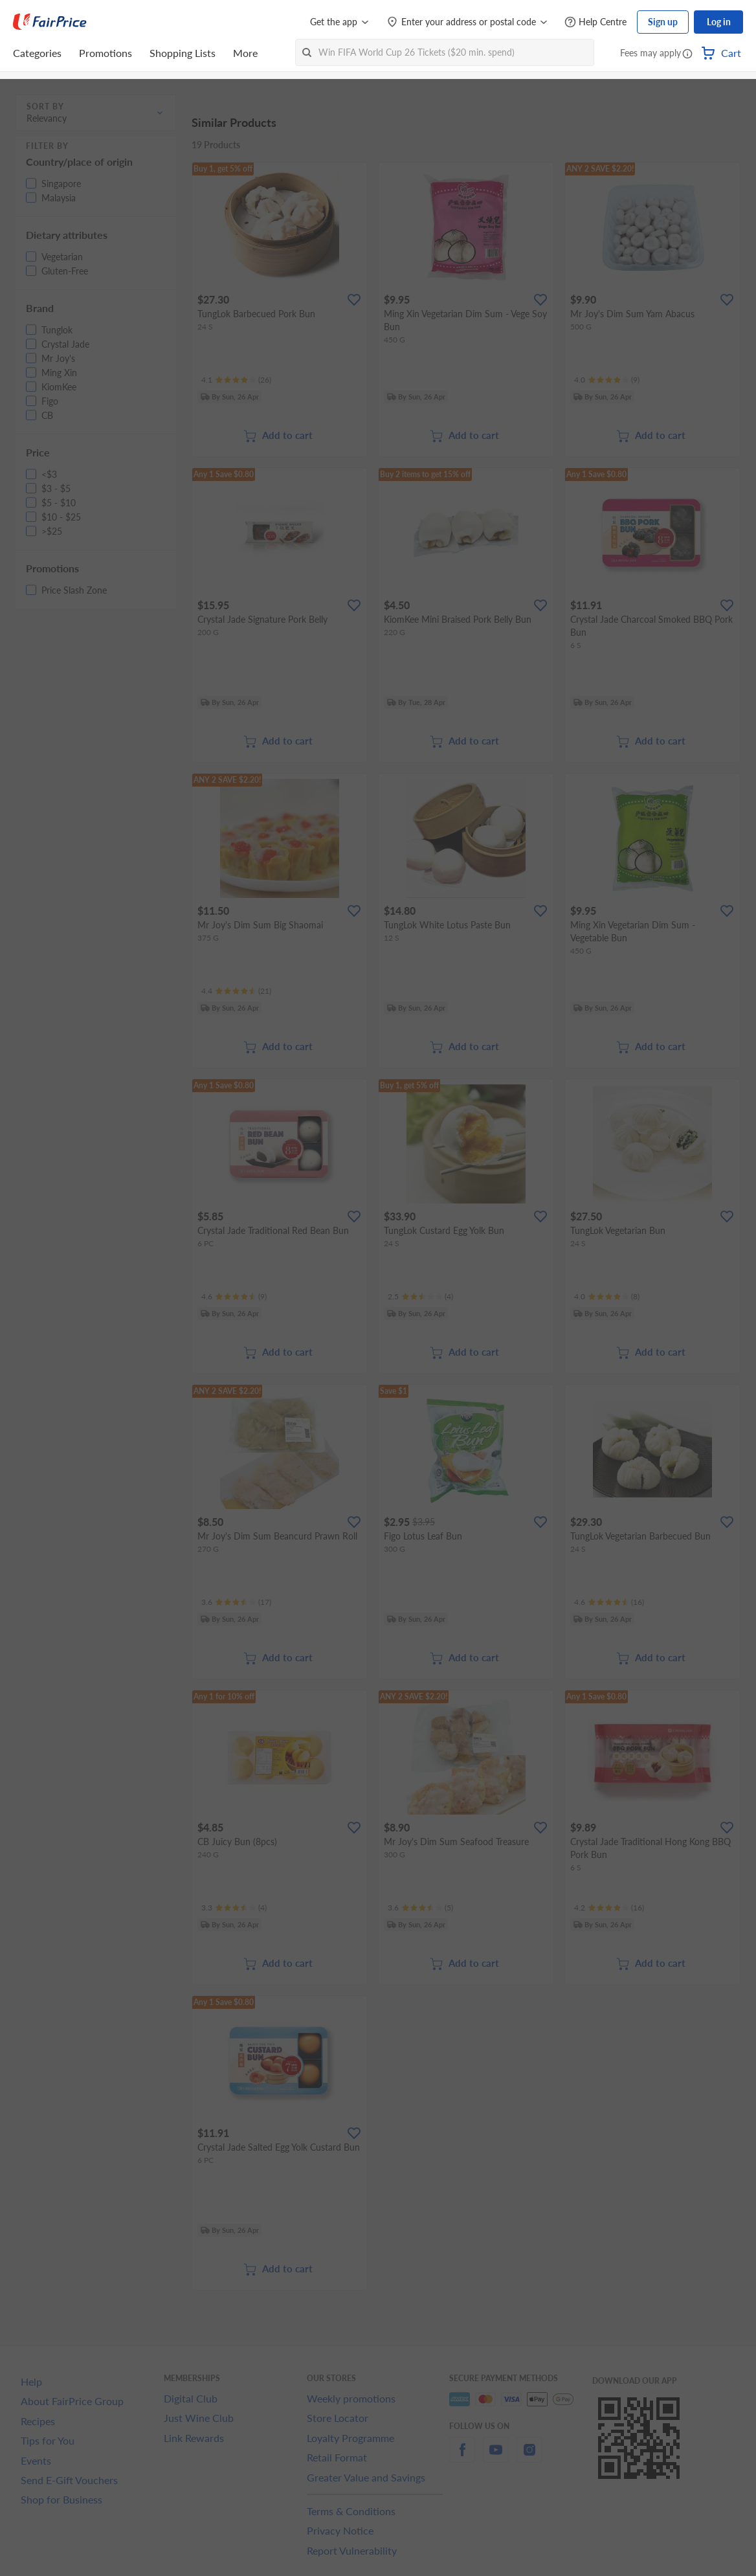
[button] (687, 54)
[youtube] (496, 2457)
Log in (719, 21)
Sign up (663, 21)
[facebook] (462, 2457)
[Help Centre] (595, 22)
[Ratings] (236, 380)
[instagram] (529, 2457)
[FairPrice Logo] (50, 22)
